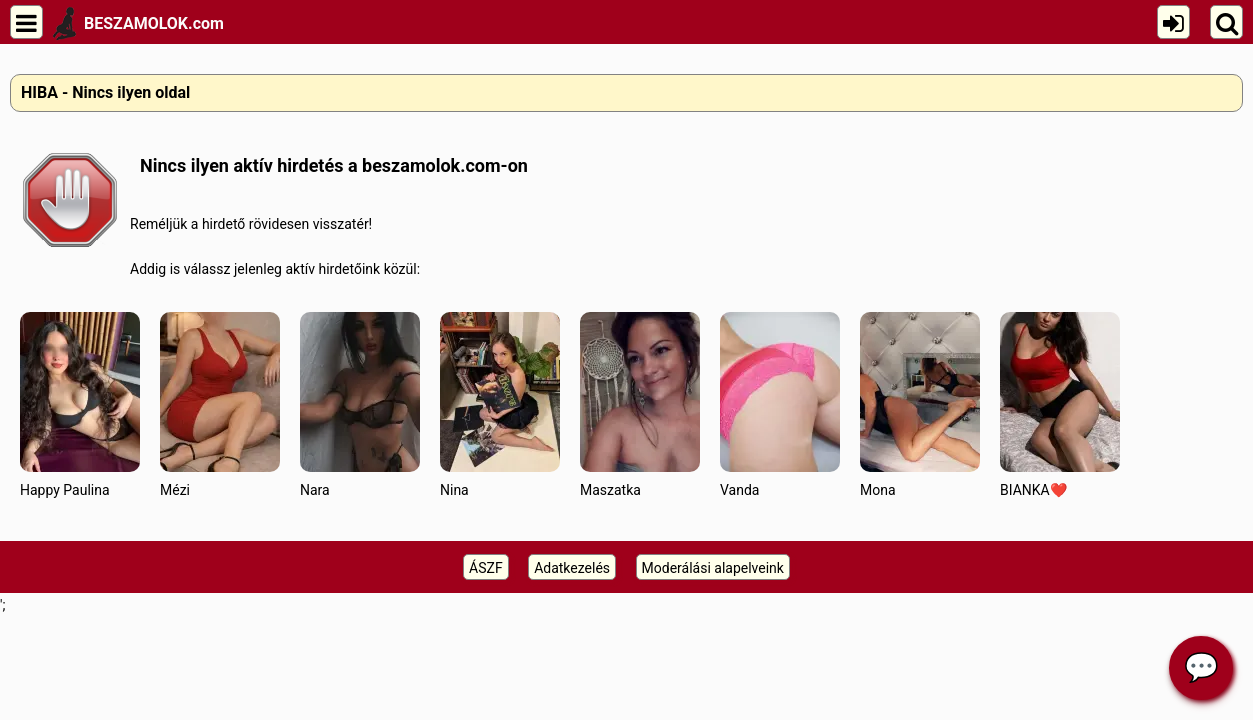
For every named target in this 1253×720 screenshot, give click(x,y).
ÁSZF (486, 568)
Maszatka (640, 404)
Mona (920, 404)
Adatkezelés (572, 568)
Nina (500, 404)
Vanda (780, 404)
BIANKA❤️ (1060, 404)
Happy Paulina (80, 404)
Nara (360, 404)
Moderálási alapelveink (713, 568)
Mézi (220, 404)
